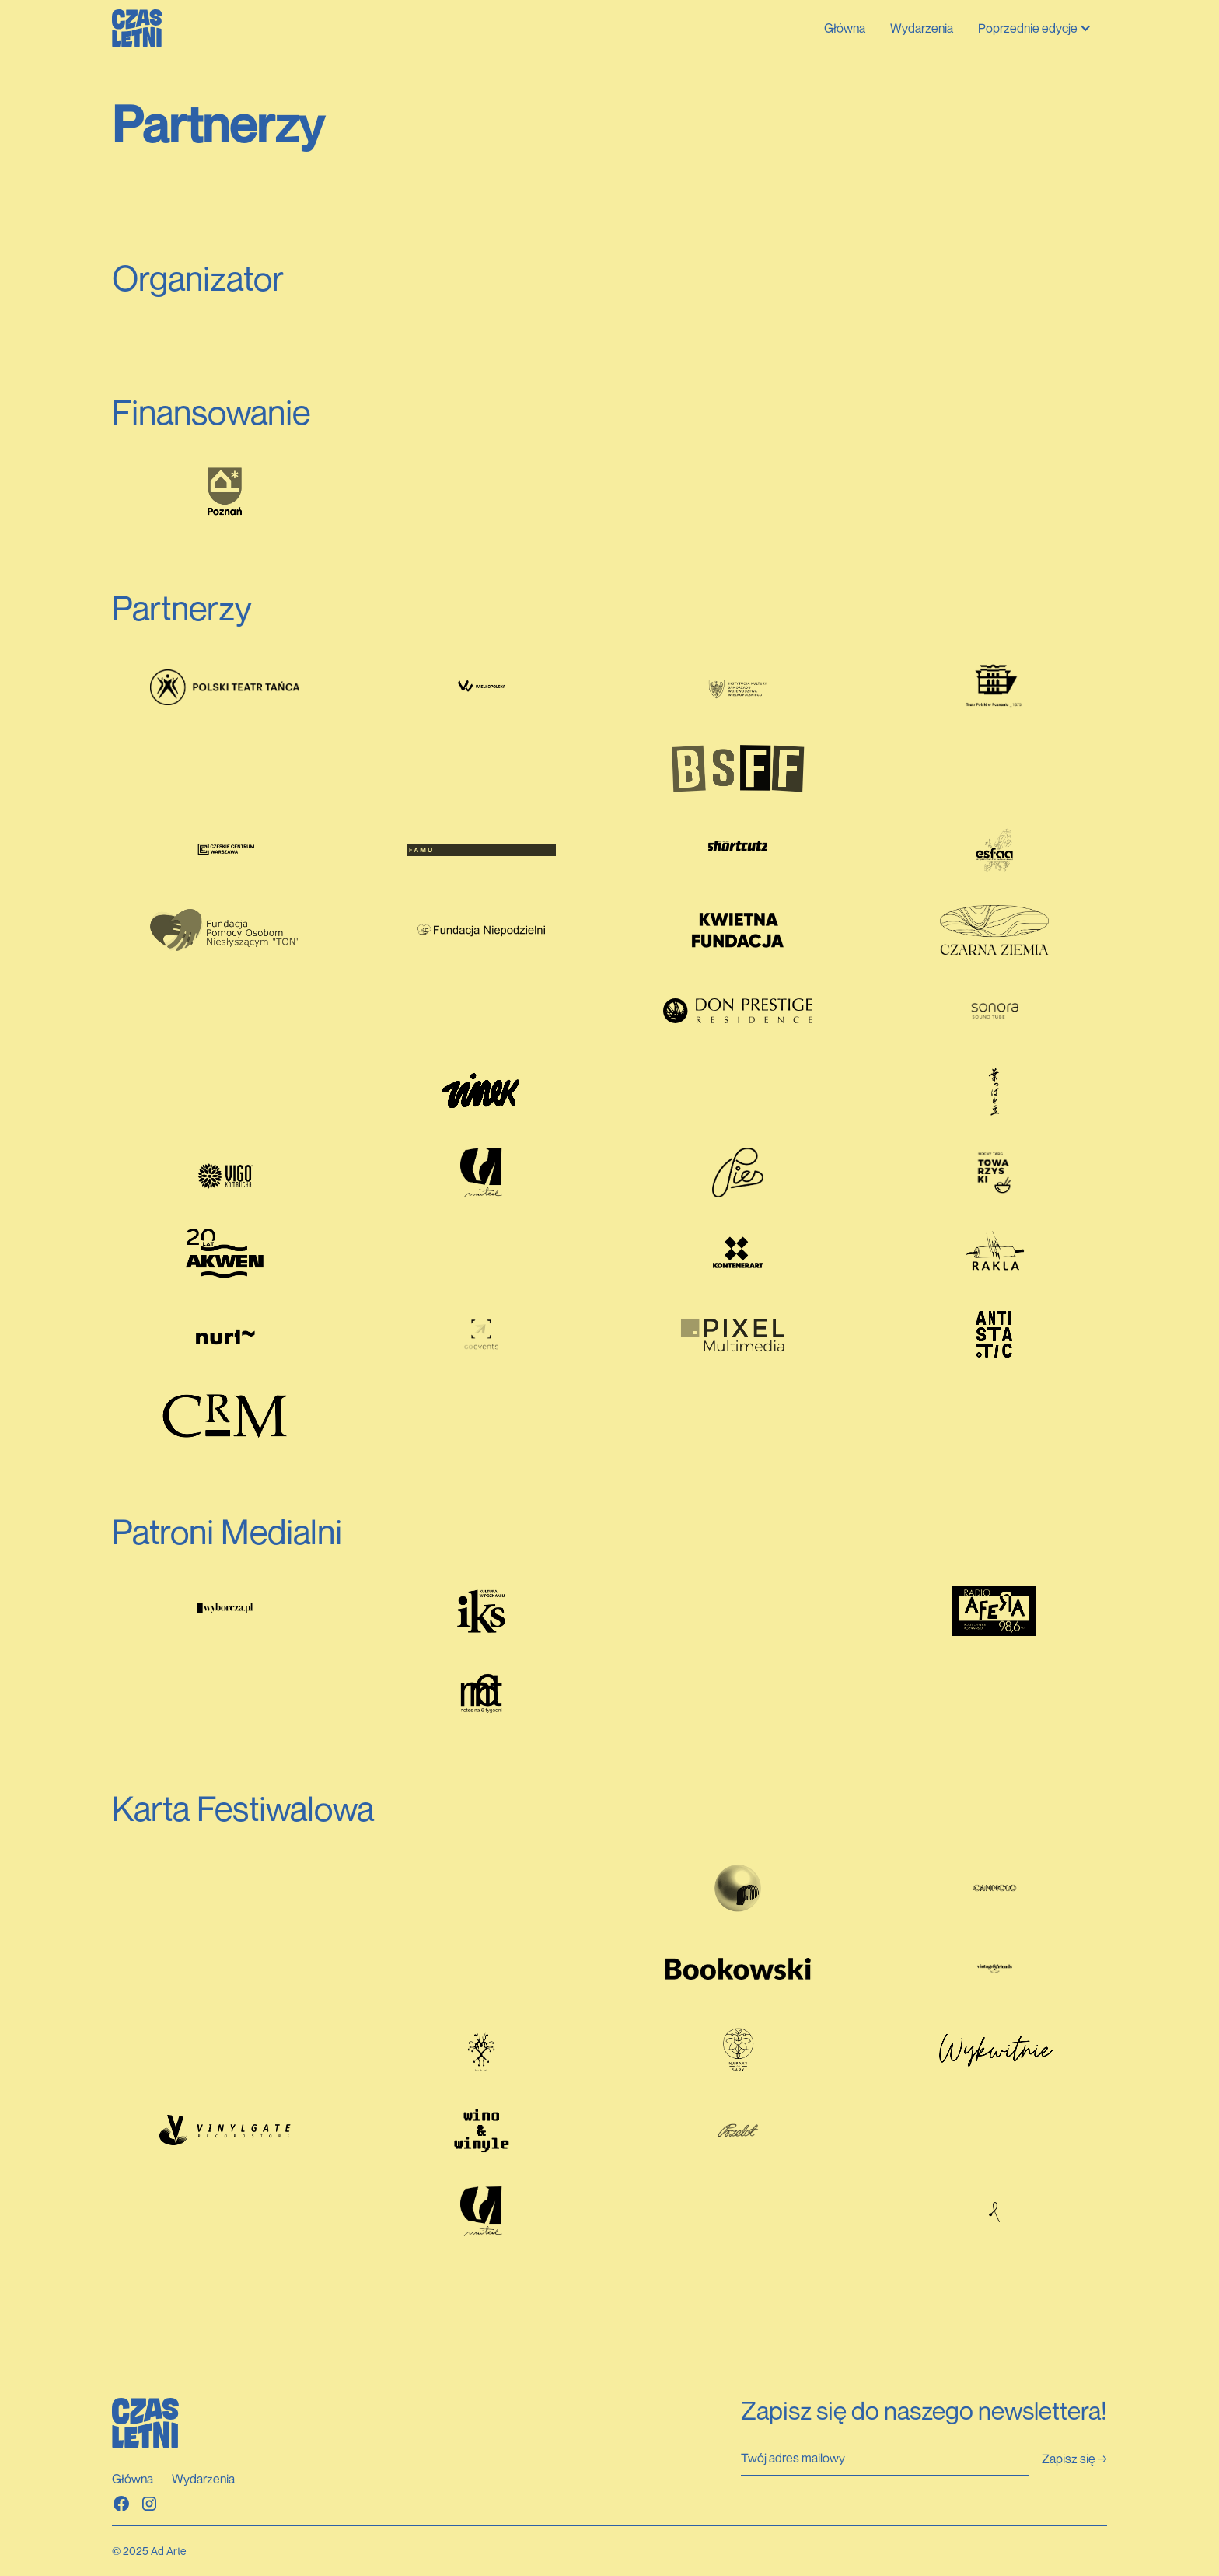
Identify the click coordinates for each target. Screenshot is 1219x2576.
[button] (1036, 28)
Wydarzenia (921, 28)
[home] (137, 28)
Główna (844, 28)
